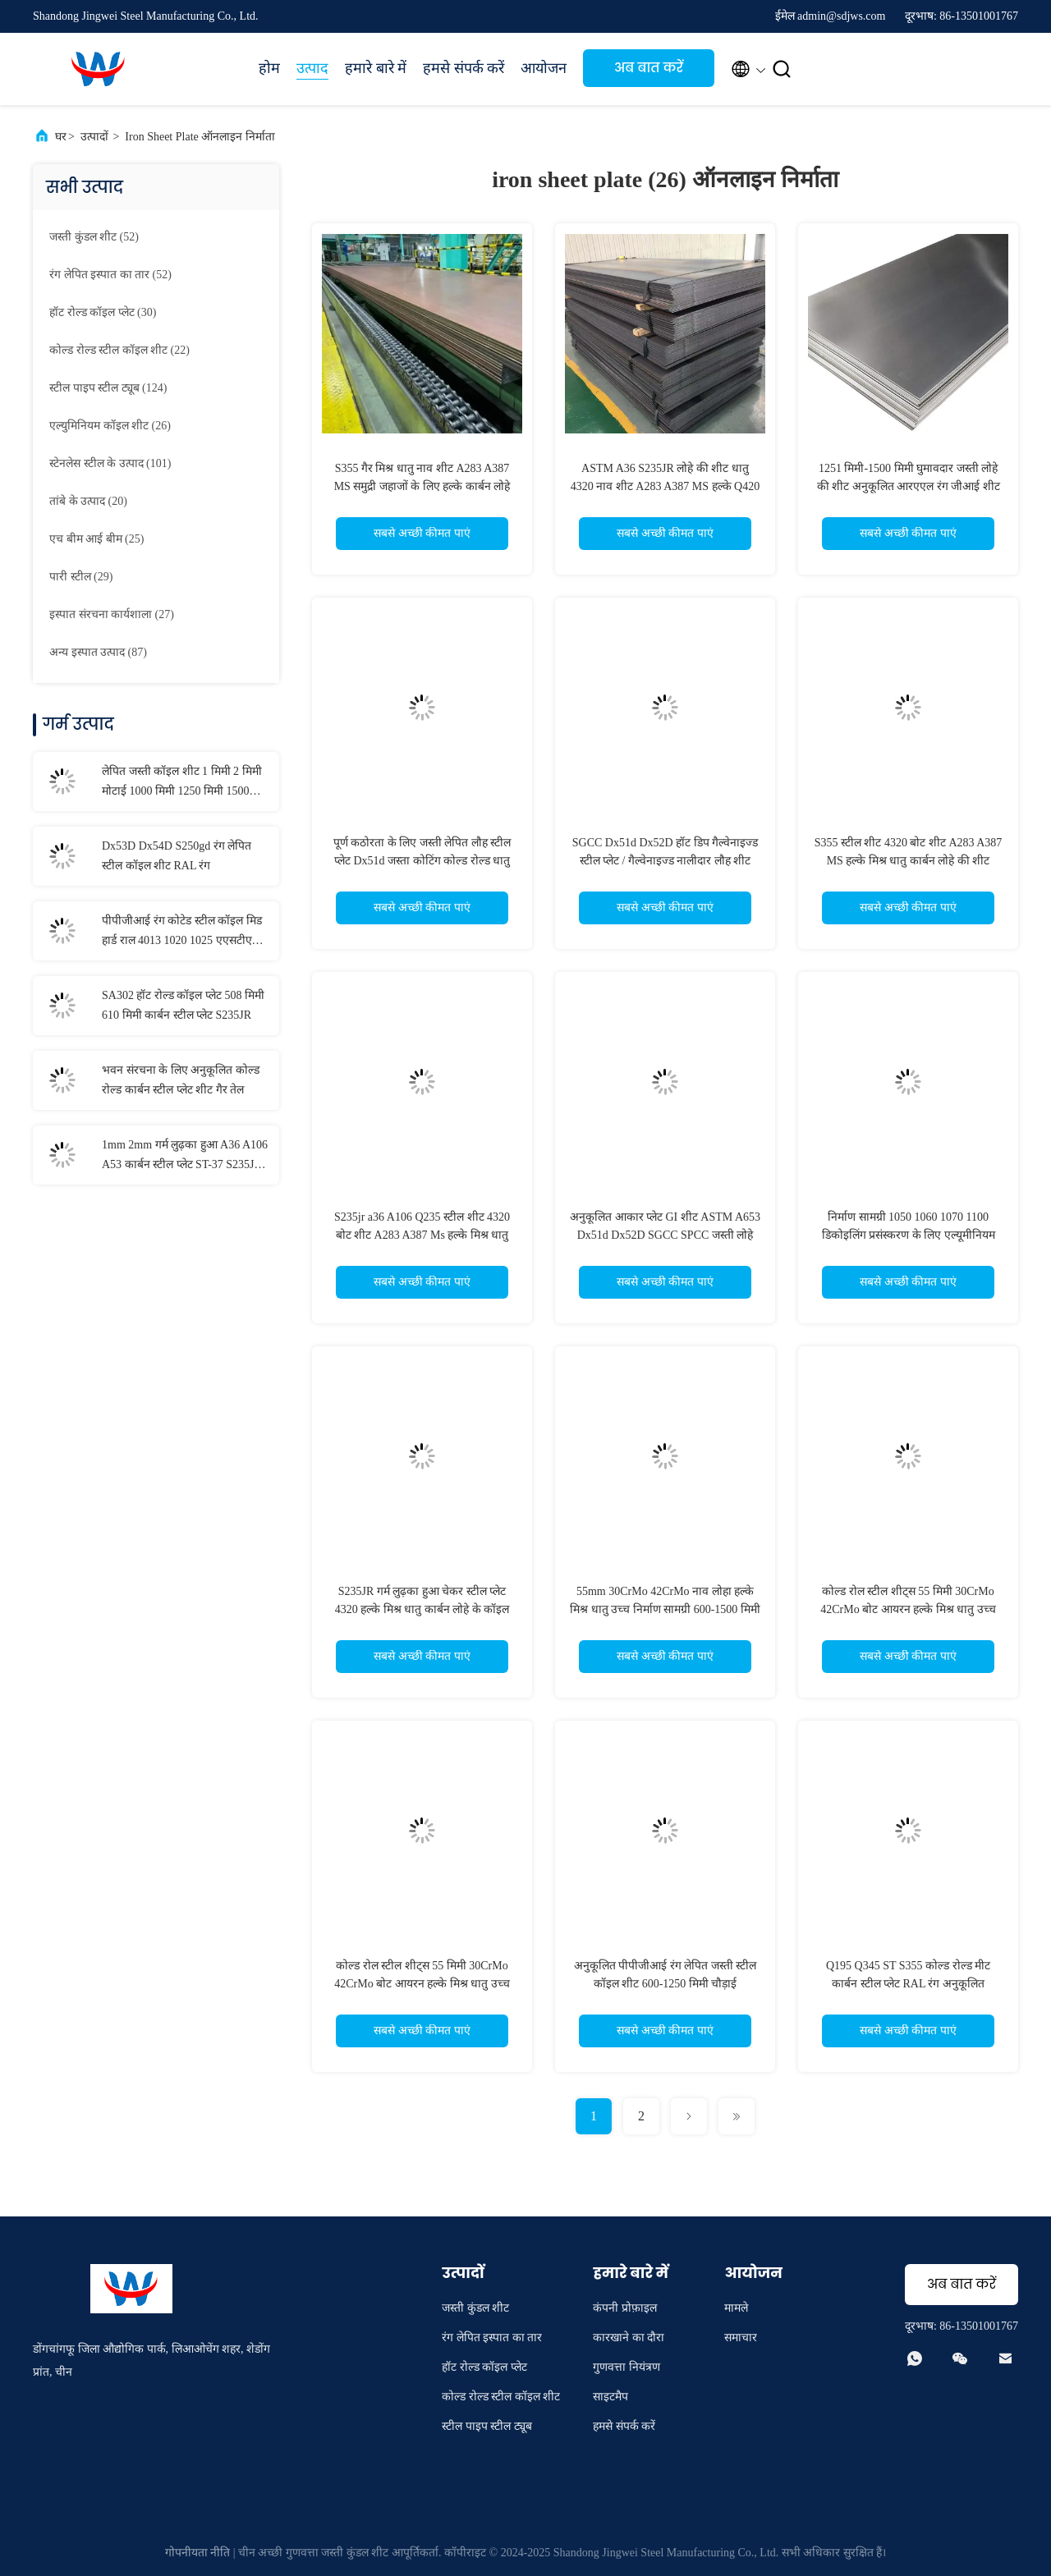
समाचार (740, 2337)
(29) (80, 577)
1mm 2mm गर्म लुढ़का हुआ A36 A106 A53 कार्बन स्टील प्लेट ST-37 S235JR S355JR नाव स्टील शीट (185, 1157)
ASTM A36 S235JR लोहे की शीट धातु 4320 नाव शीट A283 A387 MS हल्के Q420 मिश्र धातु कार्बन (665, 486)
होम (269, 68)
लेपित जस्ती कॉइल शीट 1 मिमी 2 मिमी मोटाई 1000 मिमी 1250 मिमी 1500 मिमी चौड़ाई (182, 783)
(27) (111, 614)
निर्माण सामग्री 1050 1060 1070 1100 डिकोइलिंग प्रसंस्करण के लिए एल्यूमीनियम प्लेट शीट (908, 1235)
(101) (110, 463)
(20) (88, 501)
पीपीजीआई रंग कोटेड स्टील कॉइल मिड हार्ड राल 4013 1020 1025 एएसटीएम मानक (182, 932)
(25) (96, 539)
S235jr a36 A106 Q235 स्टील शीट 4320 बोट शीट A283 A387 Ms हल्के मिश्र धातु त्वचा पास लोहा (422, 1235)
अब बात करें (648, 67)
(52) (94, 237)
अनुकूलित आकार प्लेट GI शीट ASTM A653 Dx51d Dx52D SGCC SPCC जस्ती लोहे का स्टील (665, 1235)
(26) (110, 425)
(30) (102, 312)
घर (61, 137)
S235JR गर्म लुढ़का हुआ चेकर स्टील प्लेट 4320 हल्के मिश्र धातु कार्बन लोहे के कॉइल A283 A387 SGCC (422, 1609)
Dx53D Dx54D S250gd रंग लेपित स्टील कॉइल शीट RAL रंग (176, 856)
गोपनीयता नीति (198, 2552)
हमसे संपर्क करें (463, 68)
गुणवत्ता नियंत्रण (626, 2367)
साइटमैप (610, 2396)
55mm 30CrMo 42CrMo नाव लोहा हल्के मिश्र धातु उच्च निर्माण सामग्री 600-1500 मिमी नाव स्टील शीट (665, 1609)
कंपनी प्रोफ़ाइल (625, 2308)
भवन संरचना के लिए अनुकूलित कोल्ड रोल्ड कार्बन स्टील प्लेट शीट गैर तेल (180, 1080)
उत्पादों (94, 137)
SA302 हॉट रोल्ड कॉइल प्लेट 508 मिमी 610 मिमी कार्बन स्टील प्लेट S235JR (183, 1005)
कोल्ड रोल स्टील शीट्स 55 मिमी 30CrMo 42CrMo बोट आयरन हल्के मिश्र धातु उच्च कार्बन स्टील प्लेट (907, 1609)
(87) (98, 652)
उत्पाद (312, 68)
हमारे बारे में (375, 68)
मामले (736, 2308)
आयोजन (544, 68)
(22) (119, 350)
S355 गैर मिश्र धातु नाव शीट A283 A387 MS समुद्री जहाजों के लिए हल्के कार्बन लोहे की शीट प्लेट (422, 486)
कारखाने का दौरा (628, 2337)
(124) (108, 388)
